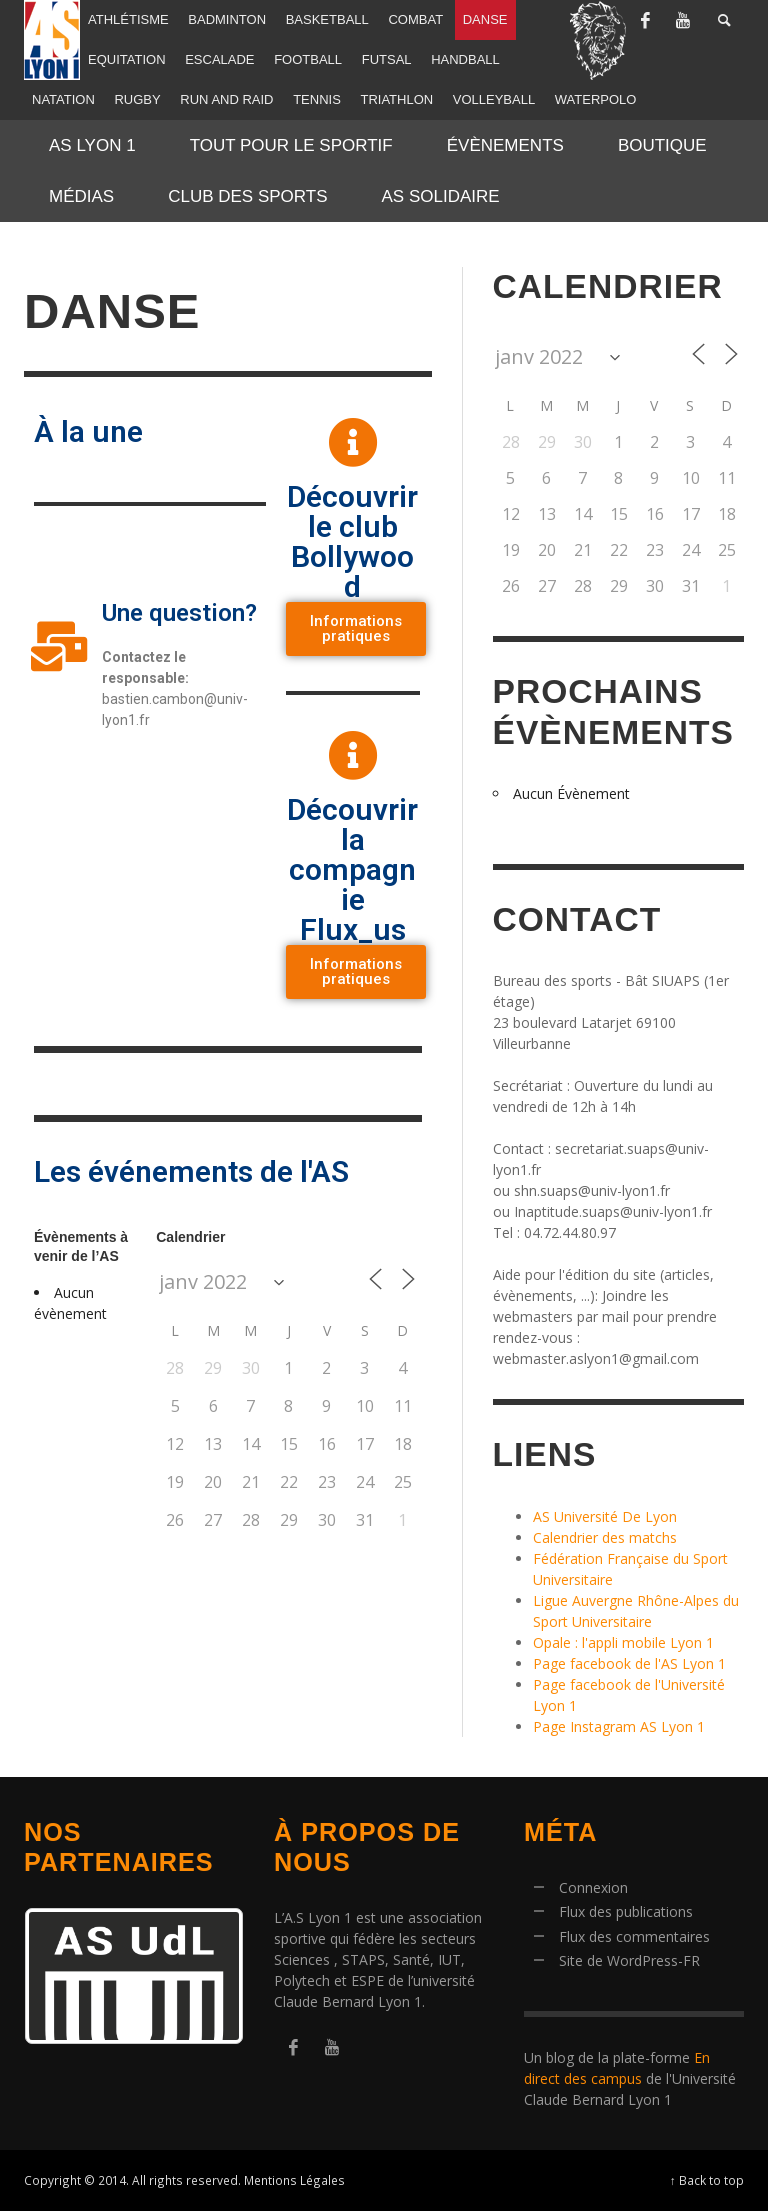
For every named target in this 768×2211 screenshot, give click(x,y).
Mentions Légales (294, 2180)
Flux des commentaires (634, 1936)
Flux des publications (626, 1911)
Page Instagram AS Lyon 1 (619, 1726)
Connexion (593, 1887)
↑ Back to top (707, 2180)
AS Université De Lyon (605, 1516)
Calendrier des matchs (605, 1537)
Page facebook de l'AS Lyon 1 (629, 1663)
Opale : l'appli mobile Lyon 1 (623, 1642)
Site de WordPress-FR (629, 1960)
